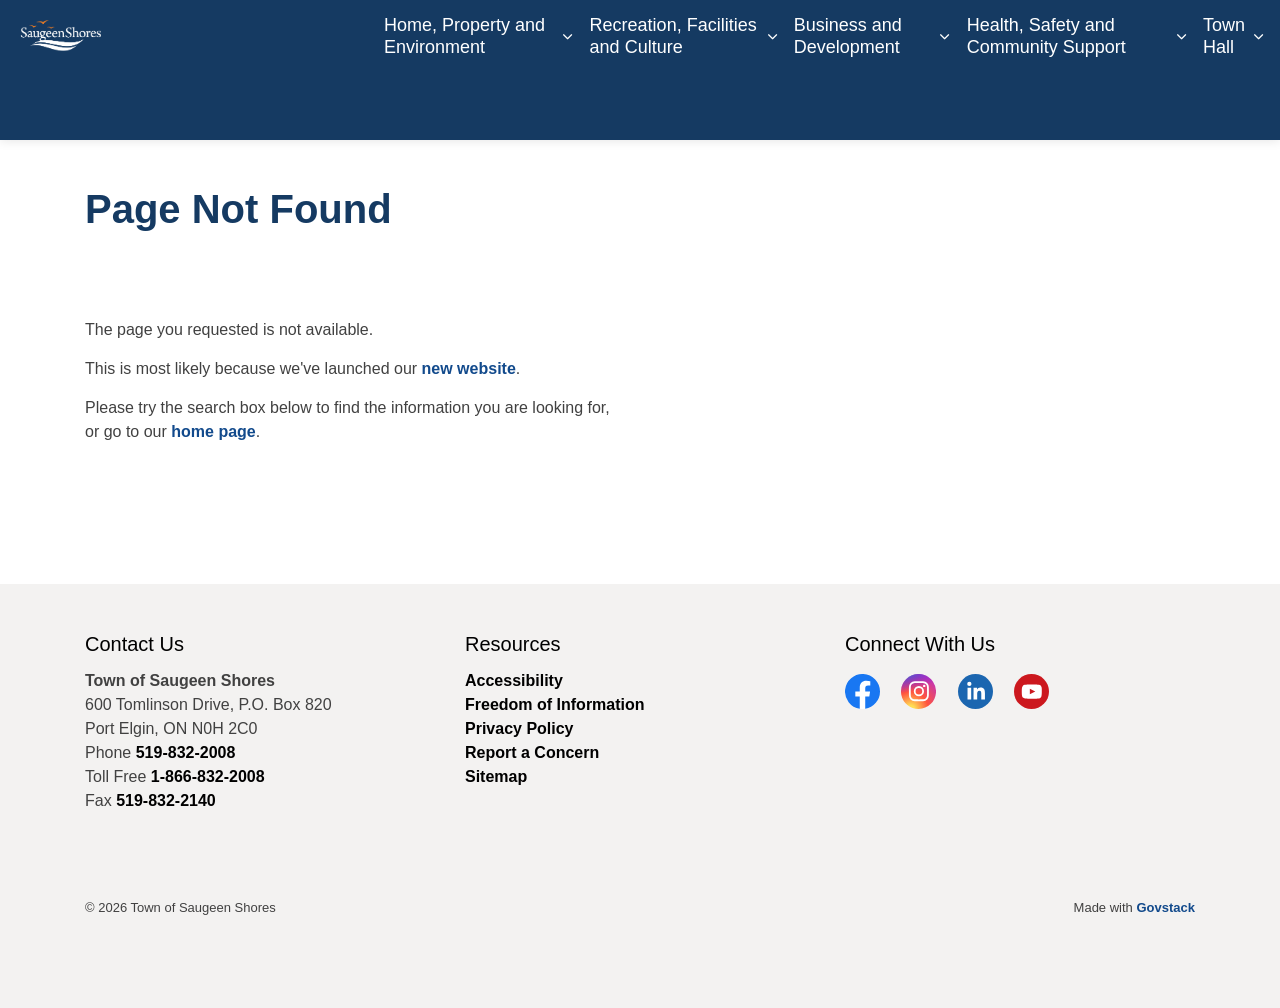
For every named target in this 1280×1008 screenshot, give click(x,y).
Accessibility (514, 680)
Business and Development (848, 104)
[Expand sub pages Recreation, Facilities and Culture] (772, 105)
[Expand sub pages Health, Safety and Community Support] (1181, 105)
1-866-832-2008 (208, 776)
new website (469, 368)
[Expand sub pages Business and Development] (945, 105)
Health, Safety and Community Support (1046, 104)
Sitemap (496, 776)
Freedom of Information (555, 704)
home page (213, 431)
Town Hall (1224, 104)
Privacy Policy (519, 728)
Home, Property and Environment (464, 104)
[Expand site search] (1245, 35)
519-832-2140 (166, 800)
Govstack (1165, 907)
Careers (799, 35)
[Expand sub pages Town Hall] (1258, 105)
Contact (868, 35)
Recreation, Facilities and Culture (673, 104)
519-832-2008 (186, 752)
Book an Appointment (986, 35)
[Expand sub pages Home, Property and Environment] (568, 105)
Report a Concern (1144, 35)
